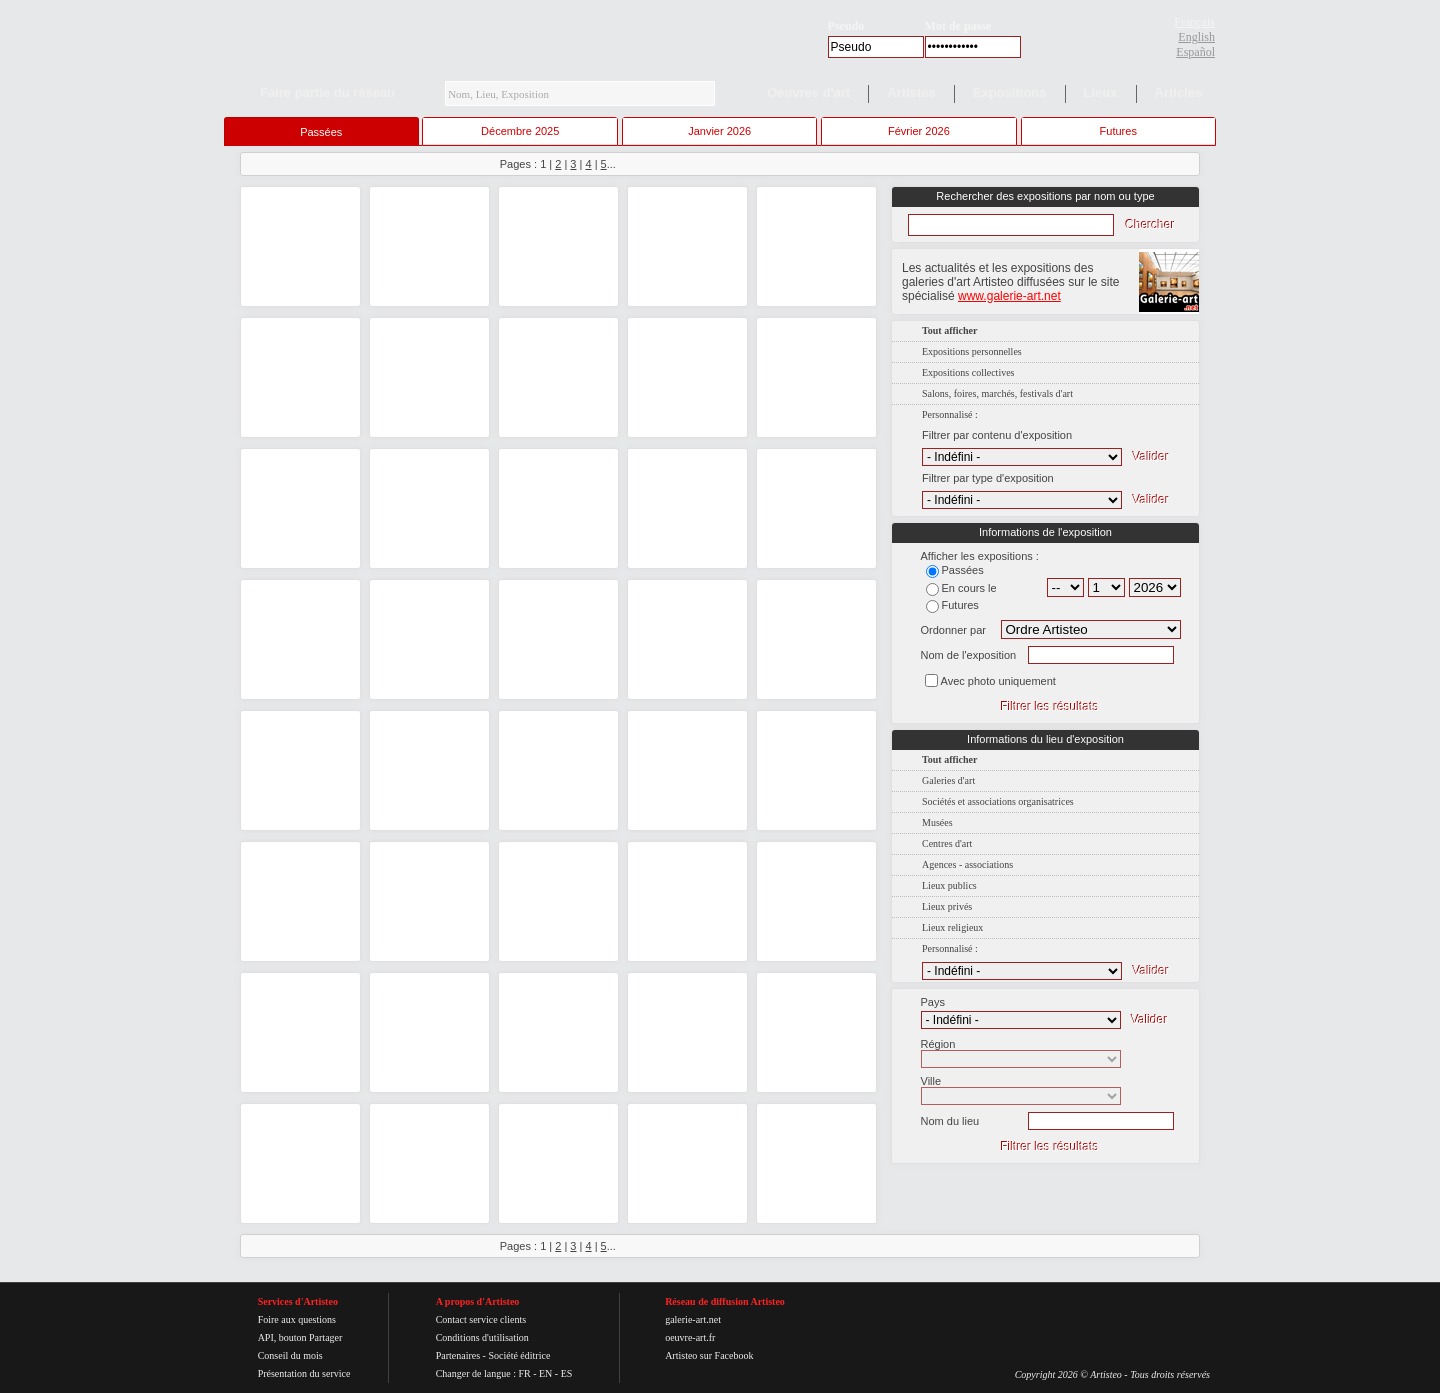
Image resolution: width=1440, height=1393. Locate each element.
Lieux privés (947, 906)
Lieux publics (949, 885)
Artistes (911, 92)
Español (1195, 52)
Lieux (1101, 92)
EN (545, 1373)
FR (524, 1373)
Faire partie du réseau (327, 92)
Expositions (1010, 92)
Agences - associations (967, 864)
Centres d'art (947, 843)
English (1196, 37)
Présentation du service (304, 1373)
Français (1194, 22)
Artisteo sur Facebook (709, 1355)
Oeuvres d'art (808, 92)
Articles (1179, 92)
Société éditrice (519, 1355)
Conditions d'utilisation (482, 1337)
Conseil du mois (290, 1355)
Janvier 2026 (719, 131)
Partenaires (458, 1355)
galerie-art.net (693, 1319)
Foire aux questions (297, 1319)
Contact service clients (481, 1319)
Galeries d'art (948, 780)
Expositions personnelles (972, 351)
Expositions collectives (968, 372)
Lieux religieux (952, 927)
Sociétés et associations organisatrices (998, 801)
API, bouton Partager (300, 1337)
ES (567, 1373)
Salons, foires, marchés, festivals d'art (997, 393)
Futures (1118, 131)
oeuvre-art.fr (690, 1337)
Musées (937, 822)
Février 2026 (919, 131)
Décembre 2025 (520, 131)
